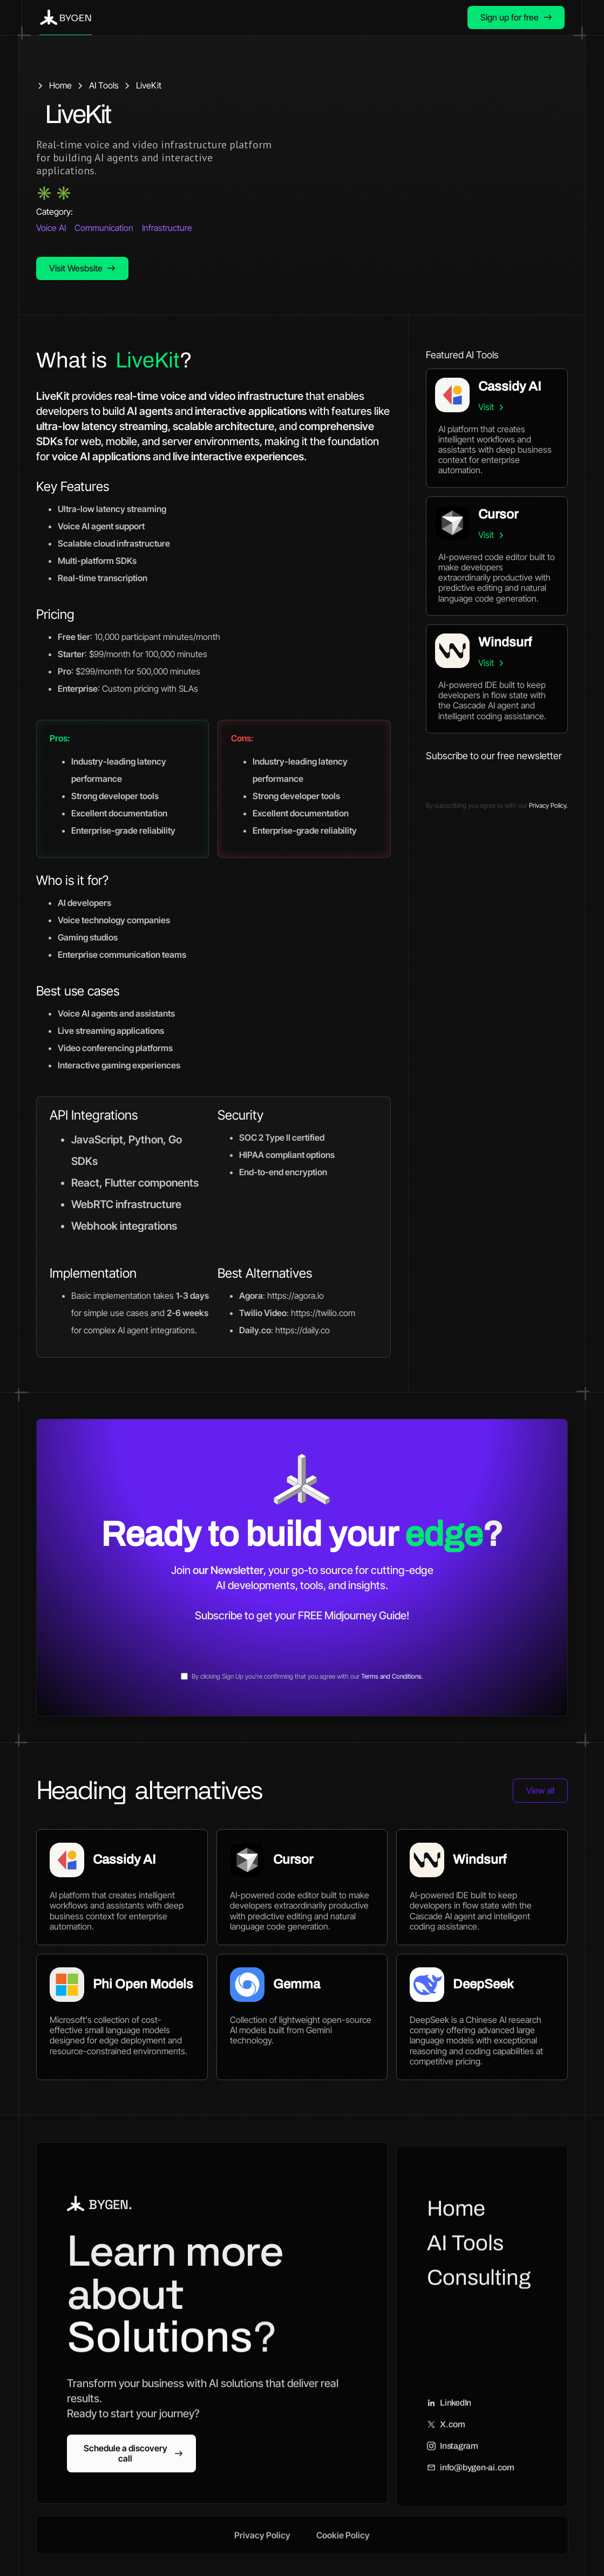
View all (540, 1790)
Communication (103, 227)
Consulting (479, 2289)
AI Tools (465, 2255)
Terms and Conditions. (392, 1676)
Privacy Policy (262, 2547)
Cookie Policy (343, 2547)
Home (456, 2220)
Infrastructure (167, 227)
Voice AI (51, 227)
